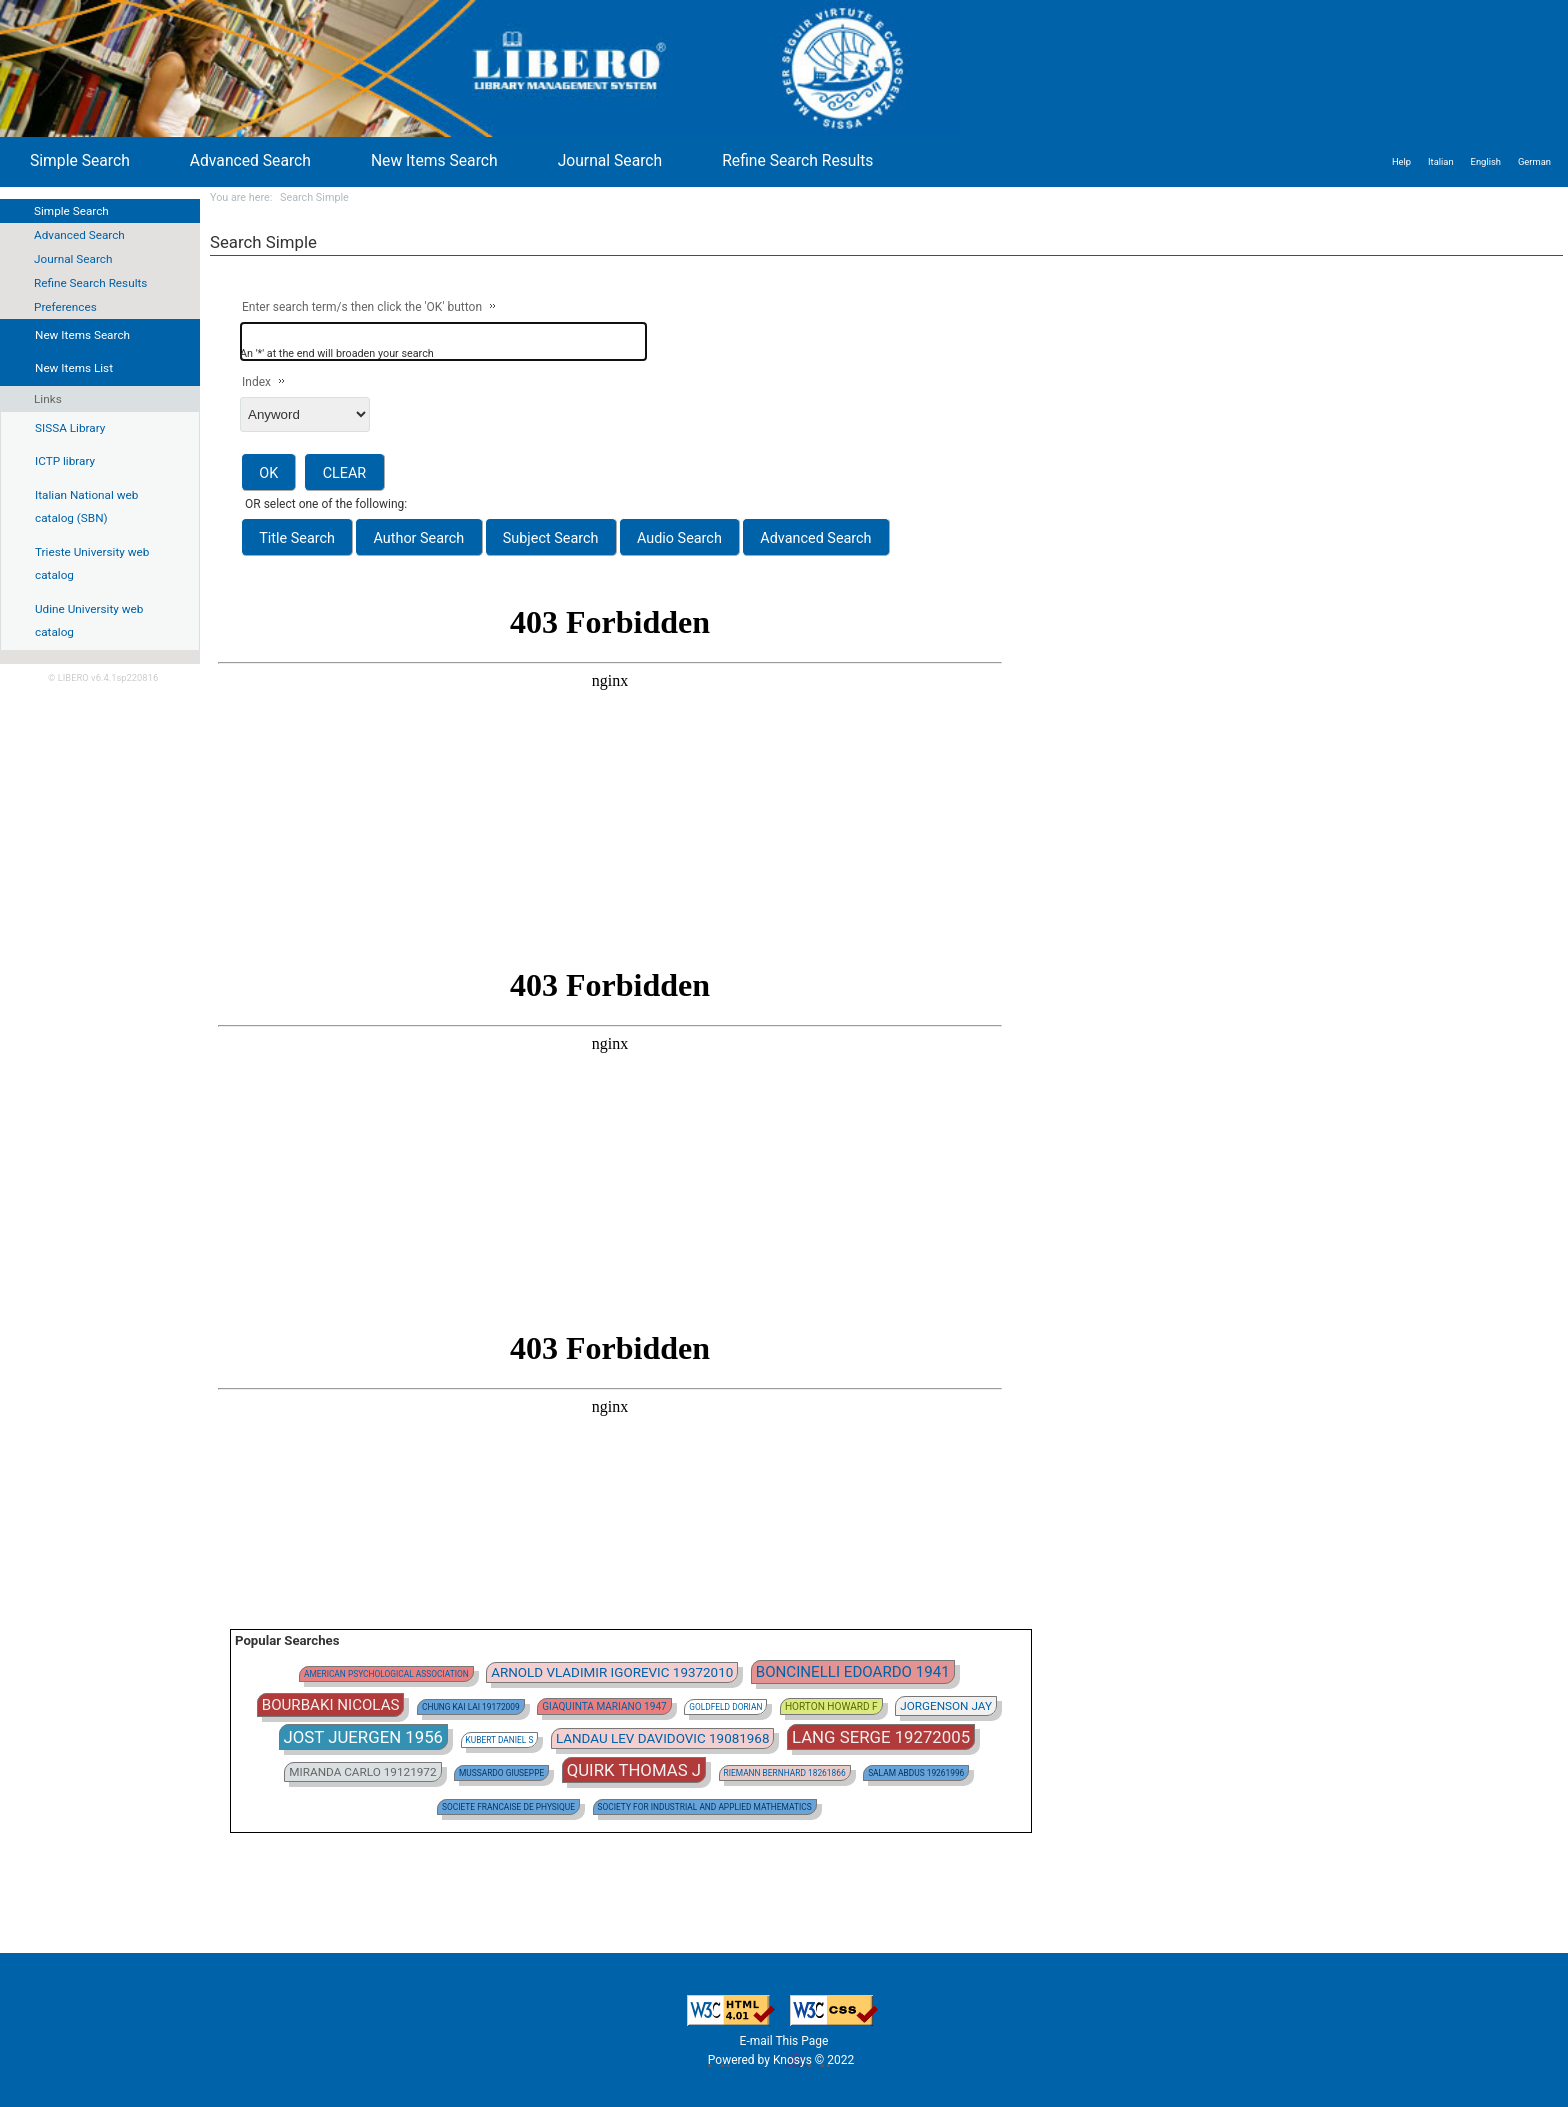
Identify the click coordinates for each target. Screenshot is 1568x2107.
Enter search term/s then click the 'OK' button (362, 307)
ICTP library (65, 461)
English (1486, 161)
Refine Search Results (90, 283)
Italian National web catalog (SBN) (86, 507)
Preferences (65, 307)
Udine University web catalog (89, 621)
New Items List (74, 368)
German (1534, 161)
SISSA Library (70, 428)
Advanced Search (79, 235)
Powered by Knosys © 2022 (782, 2060)
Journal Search (73, 259)
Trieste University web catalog (92, 564)
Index (256, 382)
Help (1401, 161)
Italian (1441, 161)
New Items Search (434, 160)
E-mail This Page (784, 2041)
